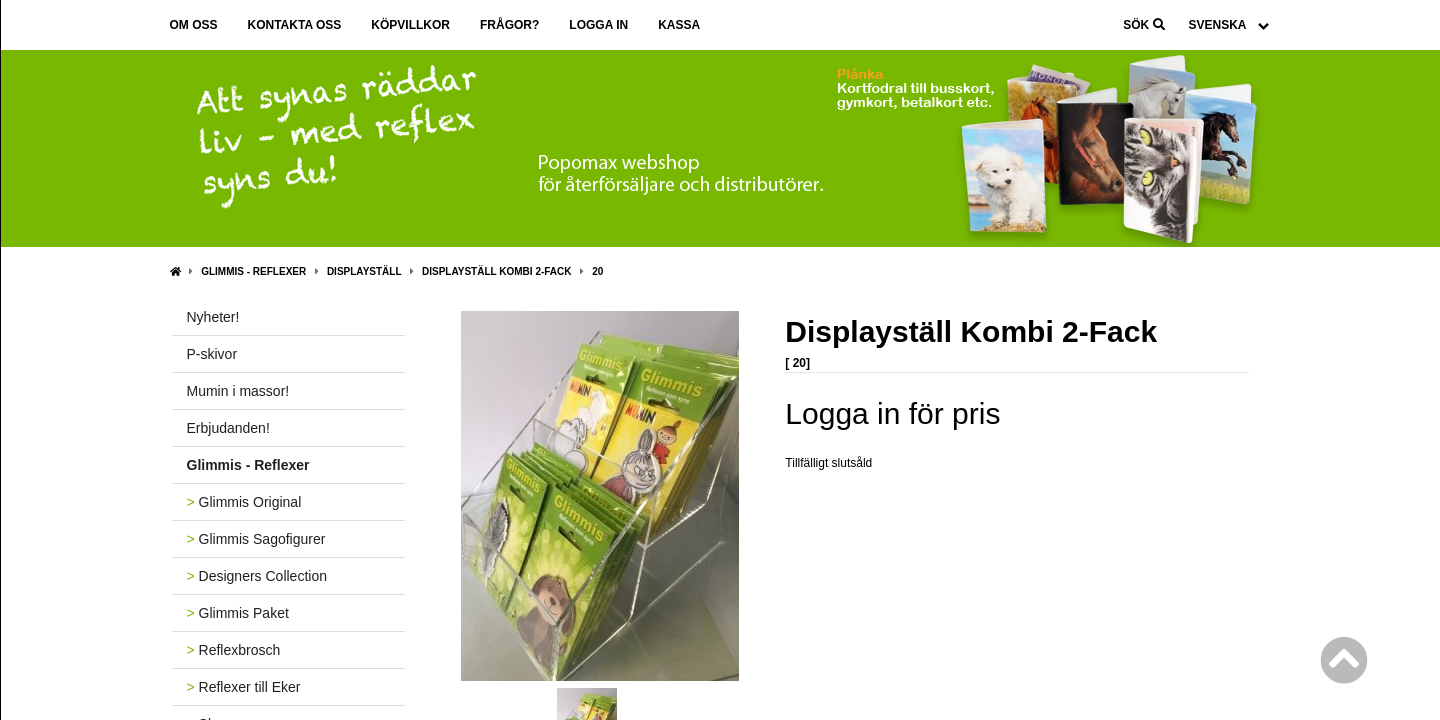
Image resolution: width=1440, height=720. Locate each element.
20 (597, 271)
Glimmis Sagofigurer (256, 539)
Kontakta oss (295, 25)
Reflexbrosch (234, 650)
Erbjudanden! (228, 428)
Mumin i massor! (238, 391)
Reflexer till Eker (244, 687)
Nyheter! (213, 317)
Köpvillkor (410, 25)
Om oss (194, 25)
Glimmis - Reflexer (253, 271)
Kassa (679, 25)
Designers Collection (257, 576)
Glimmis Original (244, 502)
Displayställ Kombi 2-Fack (496, 271)
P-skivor (212, 354)
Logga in (598, 25)
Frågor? (509, 25)
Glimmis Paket (238, 613)
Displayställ (364, 271)
